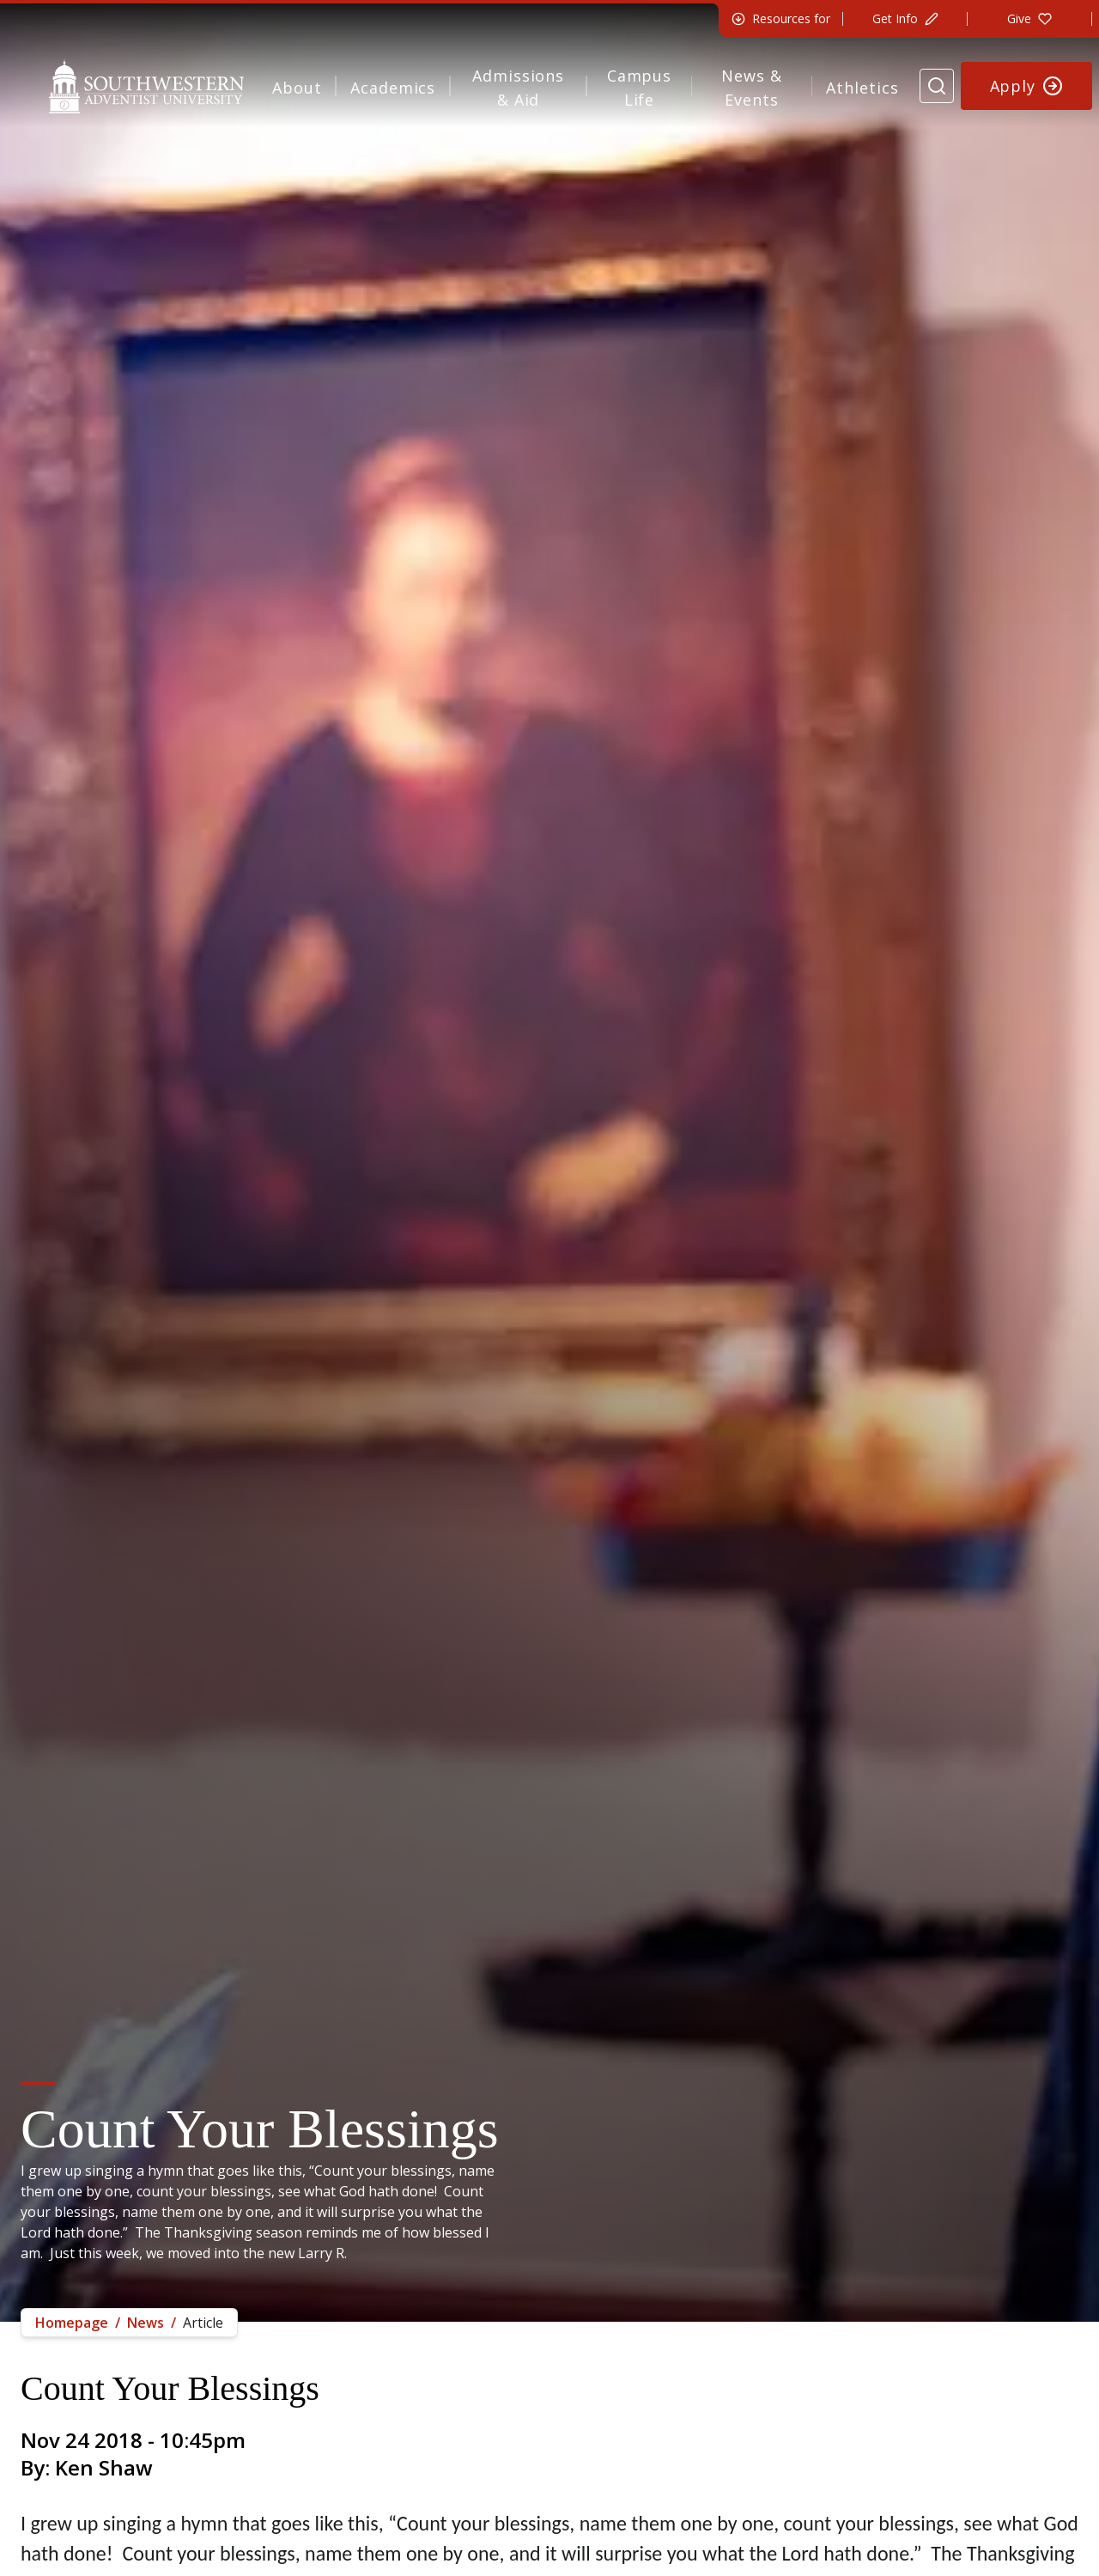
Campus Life (639, 87)
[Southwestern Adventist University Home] (146, 85)
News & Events (751, 87)
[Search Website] (937, 86)
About (297, 87)
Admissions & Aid (518, 87)
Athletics (862, 87)
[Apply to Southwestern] (1027, 86)
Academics (392, 87)
